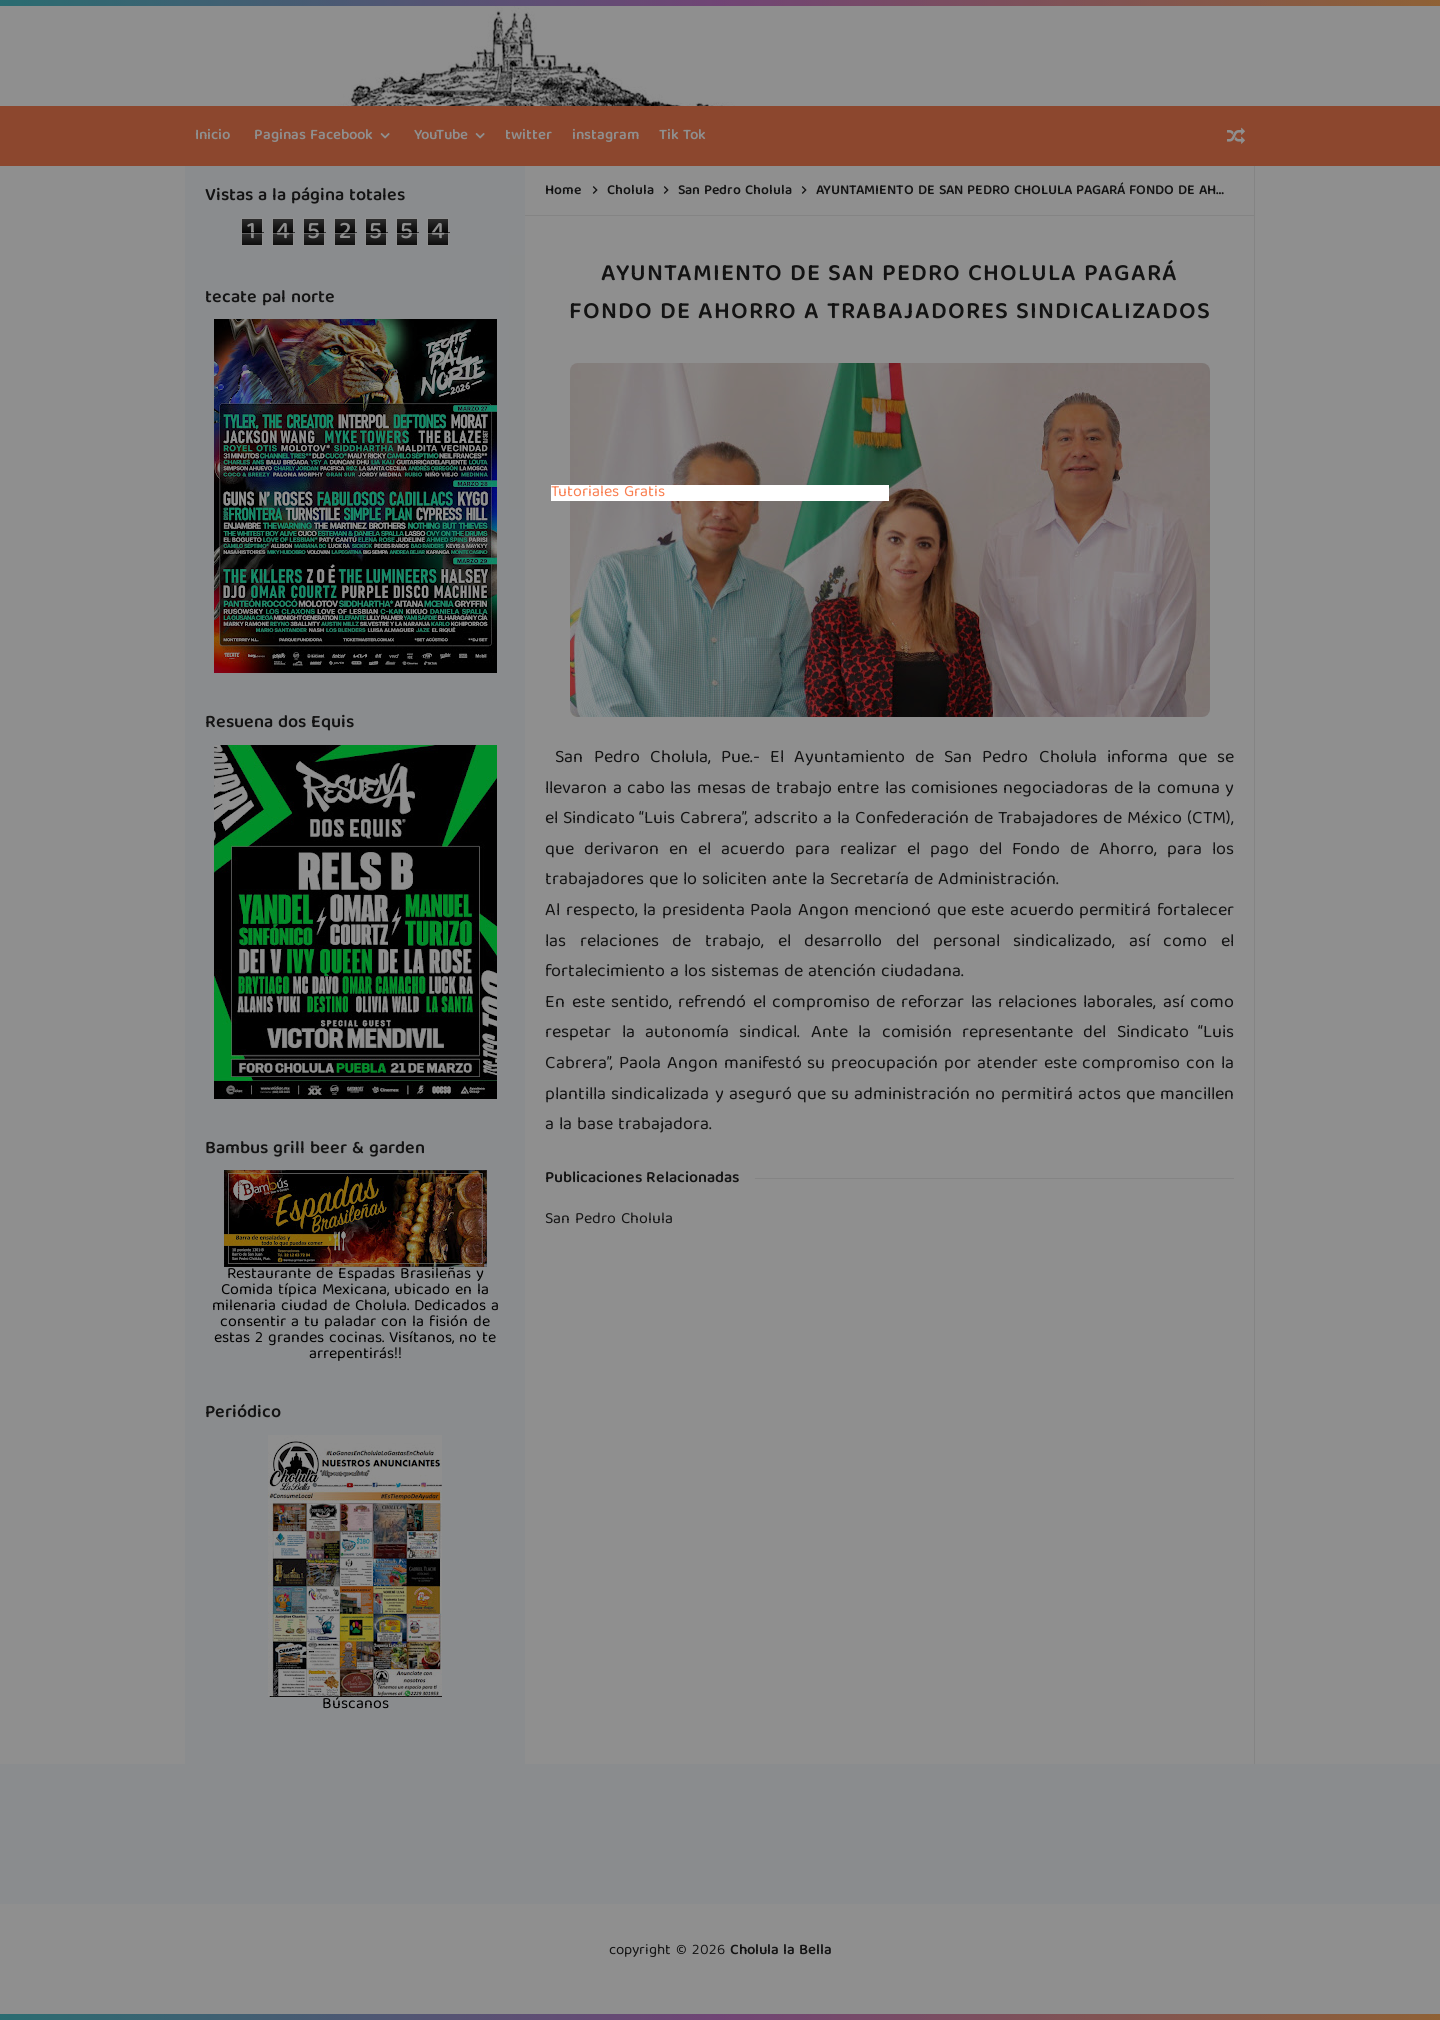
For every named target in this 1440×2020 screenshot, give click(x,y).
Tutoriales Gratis (608, 493)
